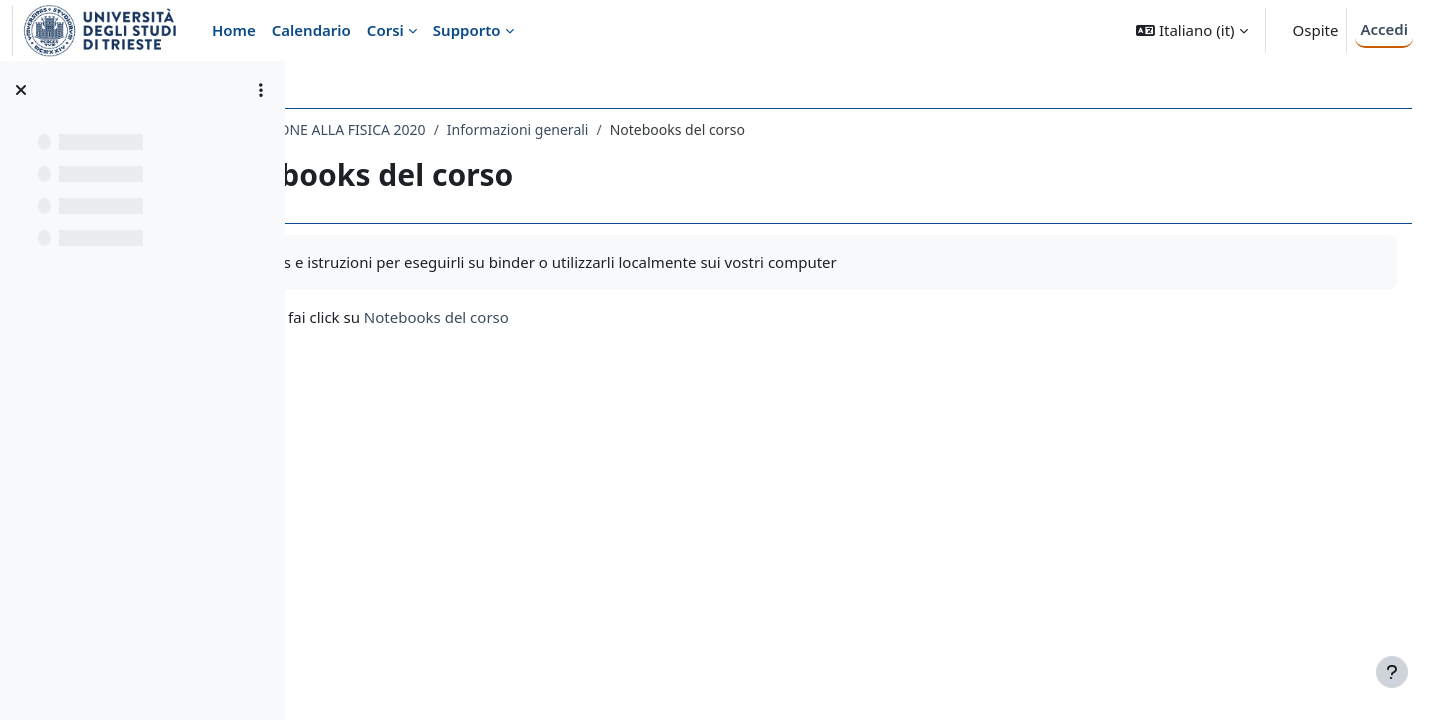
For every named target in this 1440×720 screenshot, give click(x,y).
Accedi (1384, 29)
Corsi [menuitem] (385, 30)
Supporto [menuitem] (467, 30)
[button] (1191, 30)
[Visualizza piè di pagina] (1392, 672)
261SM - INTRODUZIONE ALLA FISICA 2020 (463, 129)
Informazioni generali (696, 129)
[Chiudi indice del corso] (21, 90)
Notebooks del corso (614, 317)
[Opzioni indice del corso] (261, 90)
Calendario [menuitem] (311, 30)
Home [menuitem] (234, 30)
